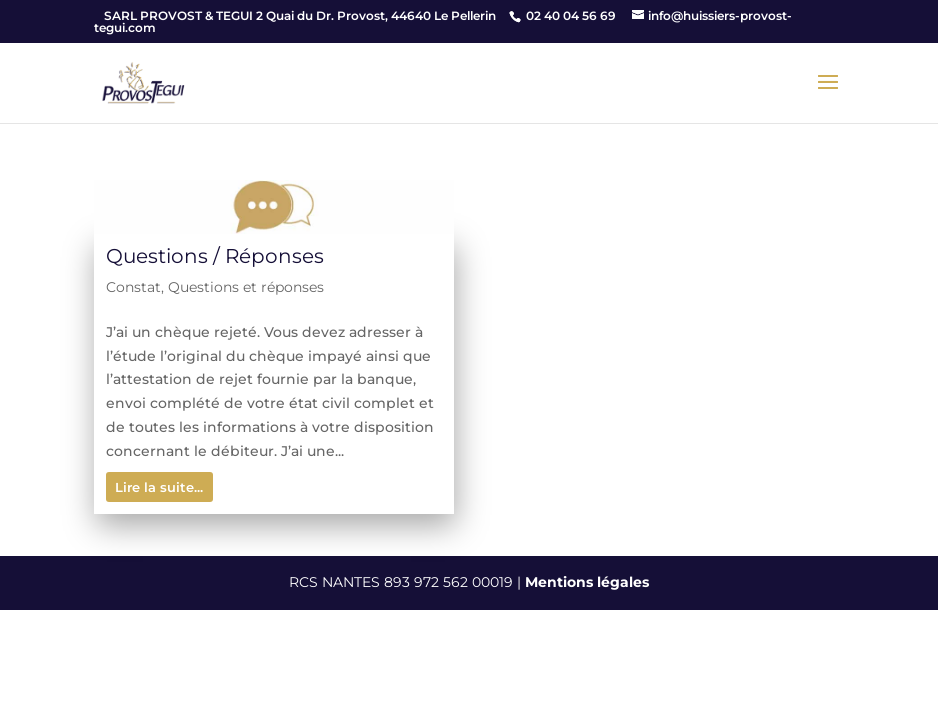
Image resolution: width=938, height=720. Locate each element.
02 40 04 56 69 (571, 15)
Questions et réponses (246, 287)
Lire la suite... (159, 487)
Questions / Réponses (215, 256)
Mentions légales (587, 582)
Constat (133, 287)
